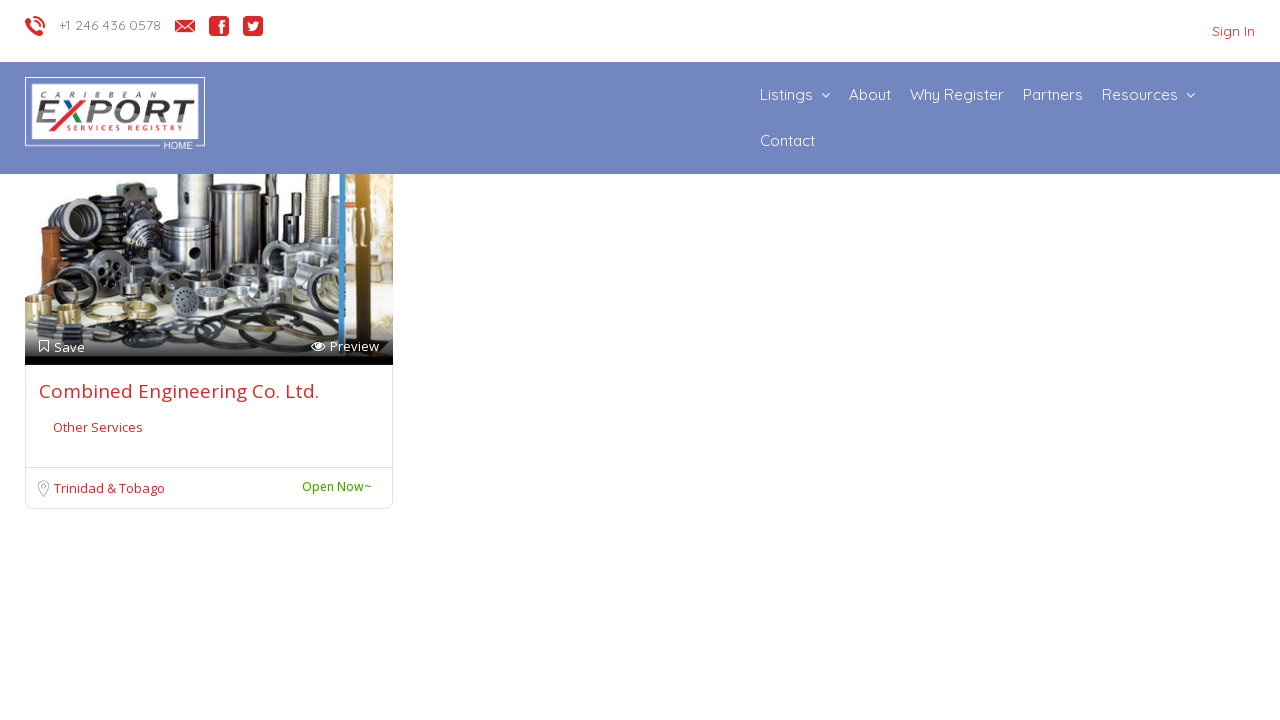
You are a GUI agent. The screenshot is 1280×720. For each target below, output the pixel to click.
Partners (1053, 94)
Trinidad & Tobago (109, 488)
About (870, 94)
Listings (786, 94)
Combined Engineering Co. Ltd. (179, 391)
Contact (787, 140)
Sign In (1233, 31)
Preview (345, 346)
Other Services (98, 427)
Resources (1140, 94)
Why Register (957, 94)
